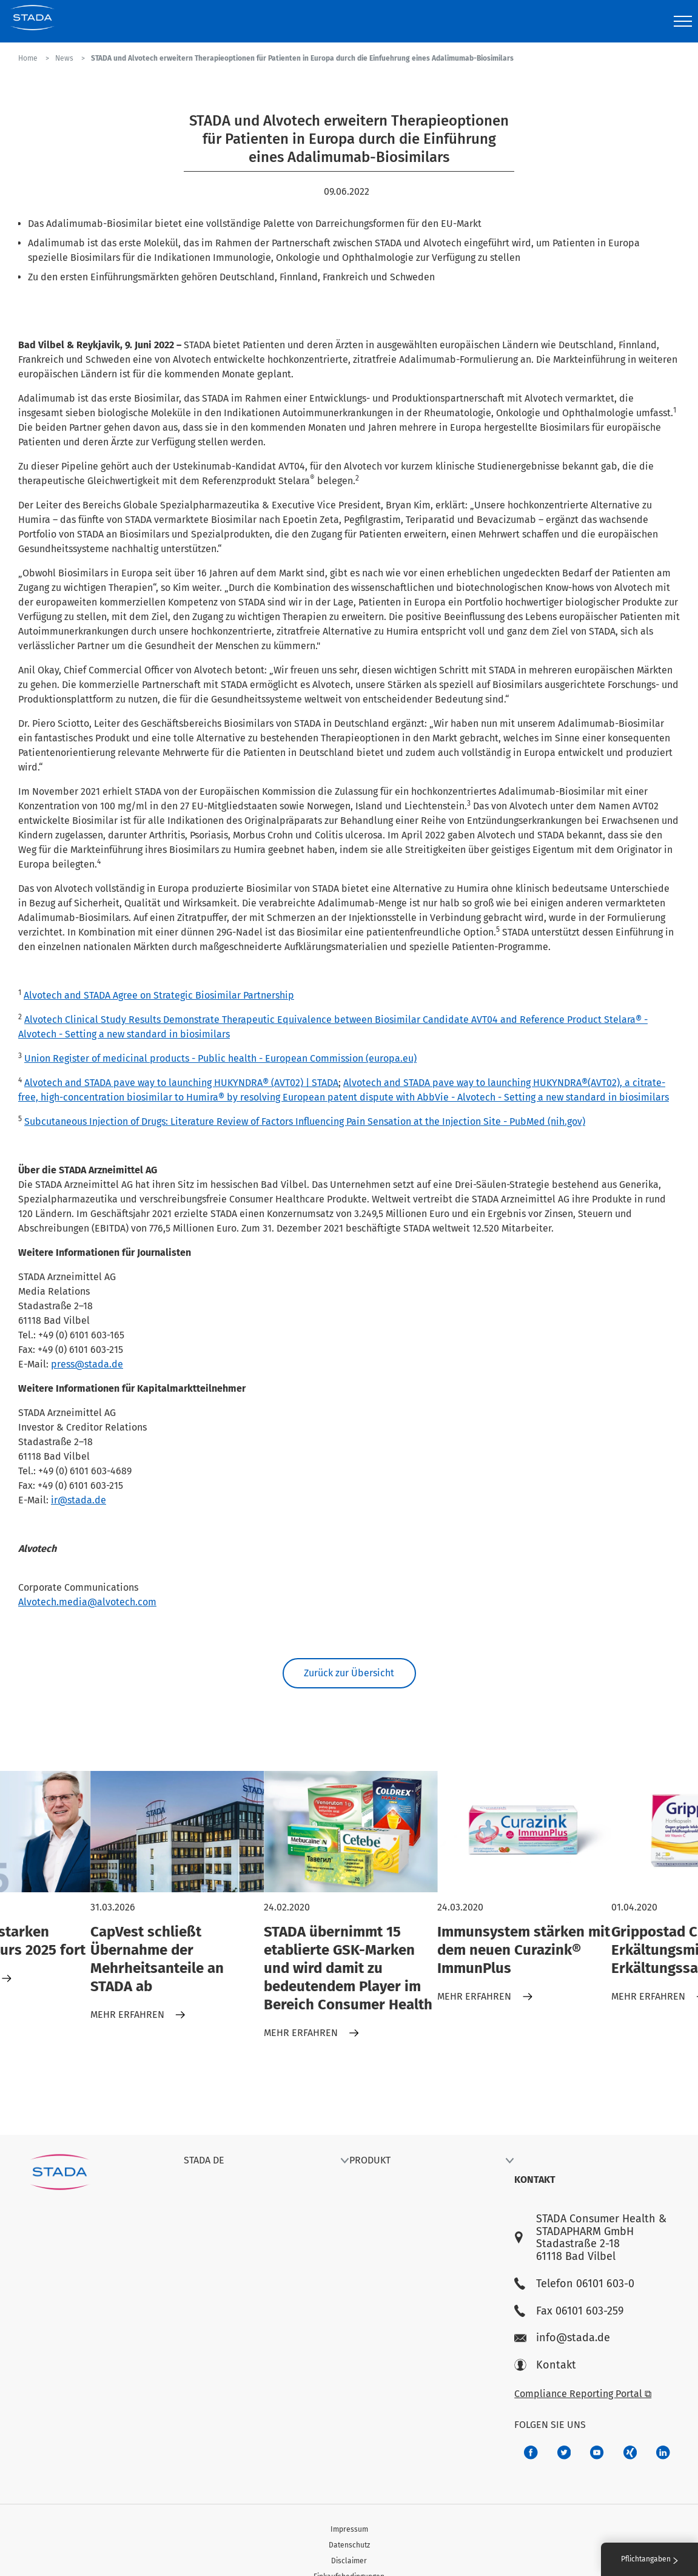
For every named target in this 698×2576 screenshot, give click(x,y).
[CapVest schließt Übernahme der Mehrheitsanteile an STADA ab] (177, 1831)
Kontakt (545, 2365)
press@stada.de (87, 1364)
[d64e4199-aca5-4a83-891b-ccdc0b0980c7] (663, 2453)
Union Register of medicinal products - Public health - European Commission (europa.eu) (220, 1058)
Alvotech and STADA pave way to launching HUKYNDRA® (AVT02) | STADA (181, 1082)
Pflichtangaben (649, 2559)
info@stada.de (562, 2338)
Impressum (349, 2529)
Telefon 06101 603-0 (574, 2284)
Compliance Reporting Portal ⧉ (582, 2393)
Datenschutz (349, 2545)
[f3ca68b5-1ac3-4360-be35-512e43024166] (597, 2453)
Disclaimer (349, 2561)
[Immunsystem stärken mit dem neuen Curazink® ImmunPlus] (524, 1831)
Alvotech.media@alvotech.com (87, 1602)
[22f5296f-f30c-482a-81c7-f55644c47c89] (630, 2453)
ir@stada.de (78, 1500)
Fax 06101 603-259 (568, 2311)
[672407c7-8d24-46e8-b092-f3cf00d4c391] (531, 2453)
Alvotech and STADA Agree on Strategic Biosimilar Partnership (159, 995)
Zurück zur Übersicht (349, 1673)
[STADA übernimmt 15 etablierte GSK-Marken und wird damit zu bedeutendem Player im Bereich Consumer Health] (350, 1831)
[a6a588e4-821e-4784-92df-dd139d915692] (564, 2453)
